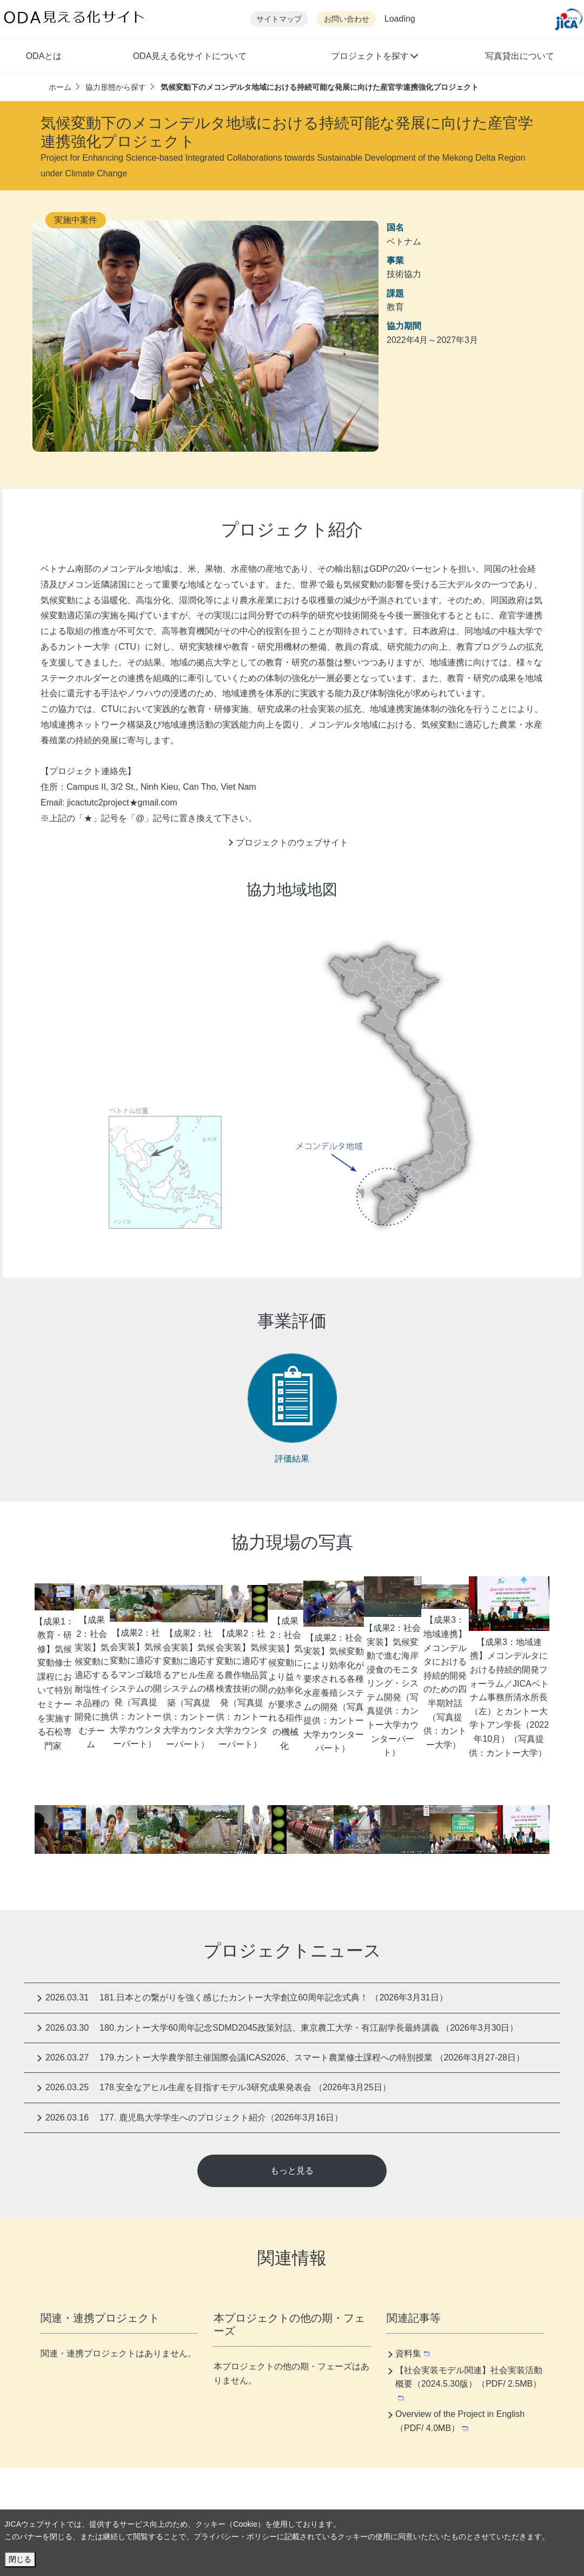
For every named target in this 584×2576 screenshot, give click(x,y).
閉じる (20, 2559)
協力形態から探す (115, 87)
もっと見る (292, 2170)
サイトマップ (279, 19)
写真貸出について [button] (519, 56)
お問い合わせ (346, 19)
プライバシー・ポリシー (235, 2536)
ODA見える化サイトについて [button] (190, 56)
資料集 (412, 2353)
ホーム (60, 87)
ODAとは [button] (44, 56)
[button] (373, 57)
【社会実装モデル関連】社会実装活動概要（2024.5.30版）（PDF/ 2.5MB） (468, 2383)
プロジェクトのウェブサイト (292, 842)
